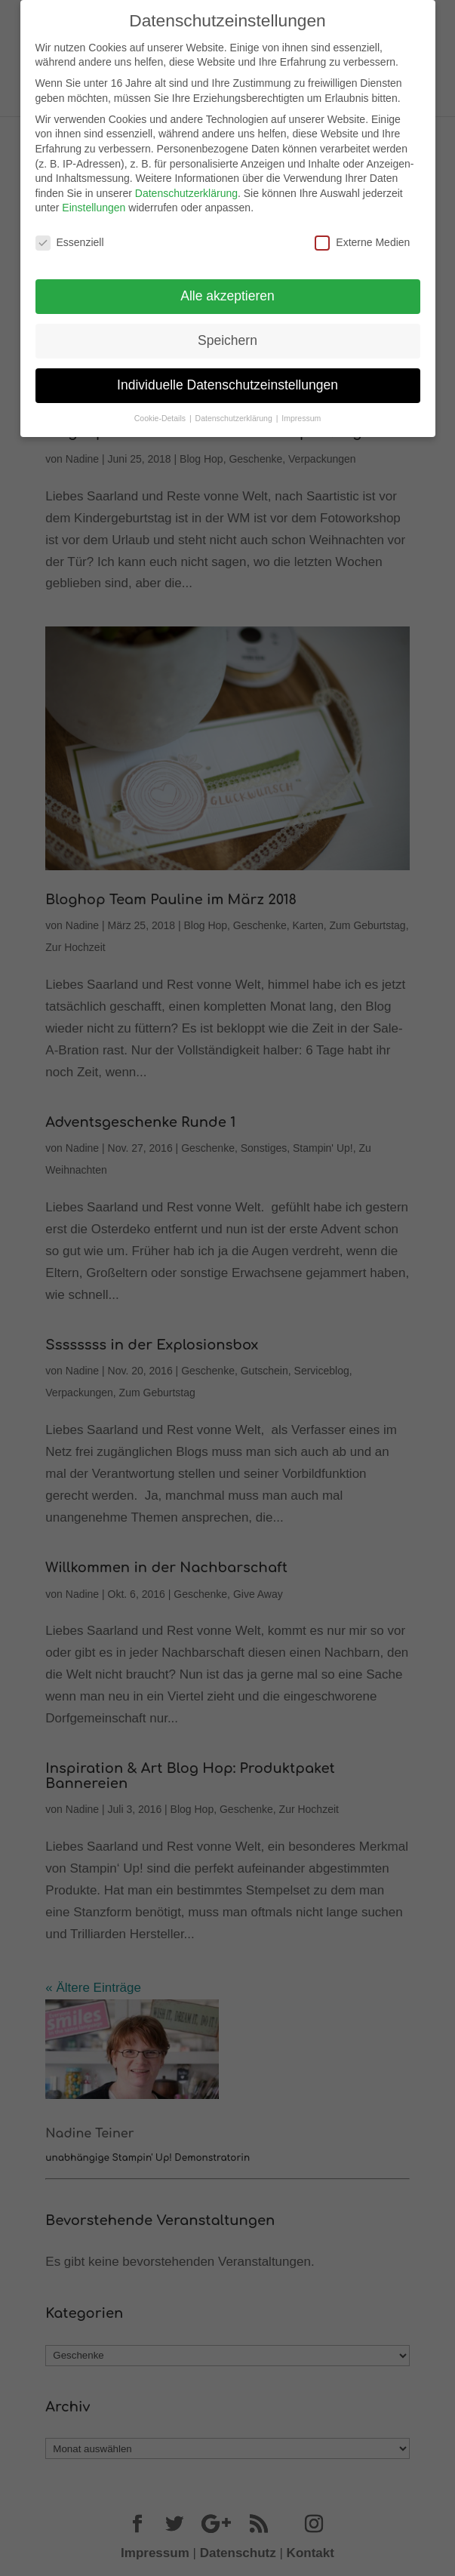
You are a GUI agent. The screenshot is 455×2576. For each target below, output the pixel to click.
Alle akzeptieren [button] (227, 289)
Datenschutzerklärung (186, 186)
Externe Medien (362, 236)
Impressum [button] (301, 410)
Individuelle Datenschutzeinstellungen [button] (227, 378)
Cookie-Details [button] (161, 410)
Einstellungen (93, 201)
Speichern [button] (227, 333)
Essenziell (69, 236)
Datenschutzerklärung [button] (235, 410)
